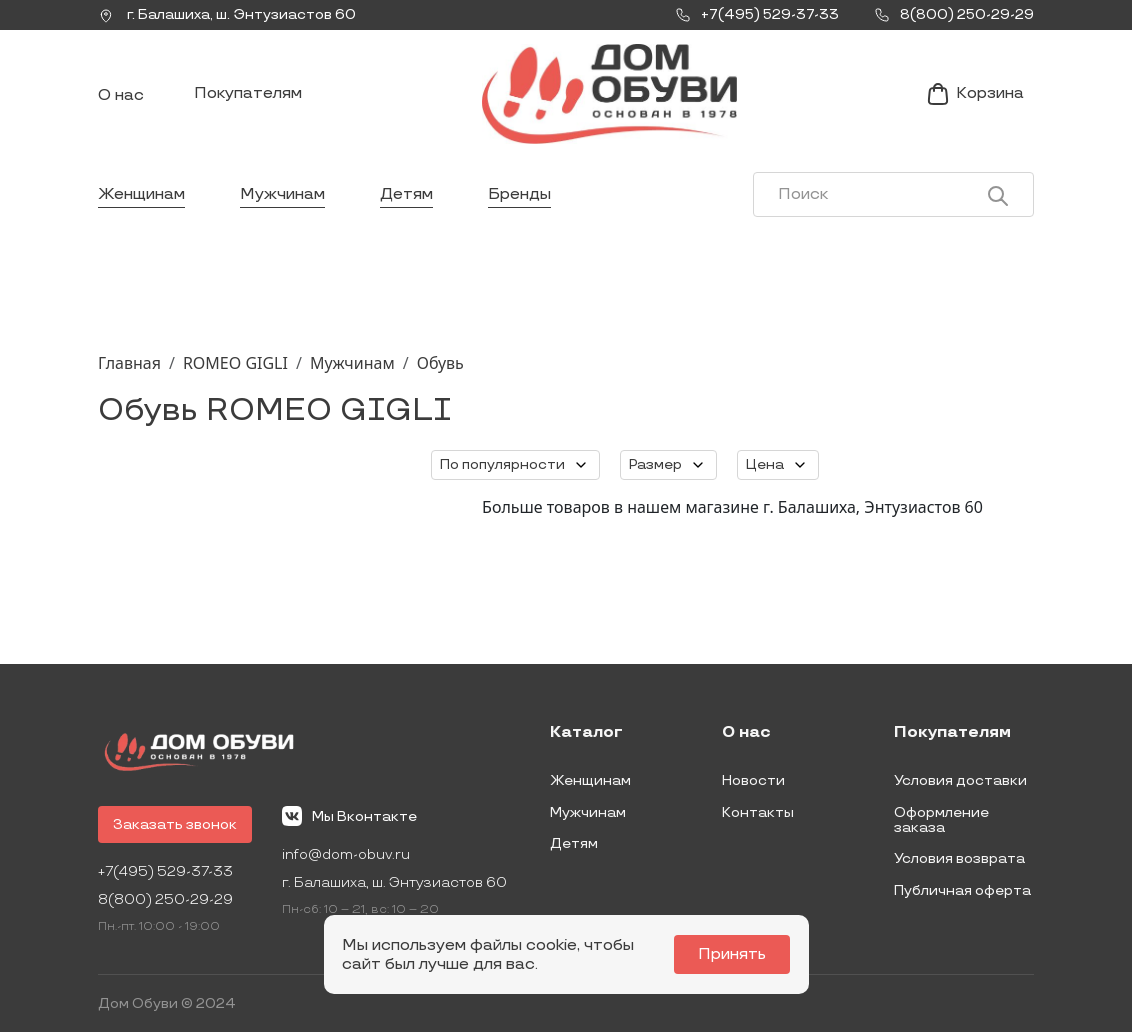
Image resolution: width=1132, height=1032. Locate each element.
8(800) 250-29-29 (165, 899)
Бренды (519, 194)
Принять (732, 954)
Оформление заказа (941, 820)
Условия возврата (959, 858)
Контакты (758, 812)
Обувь (440, 363)
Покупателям (248, 93)
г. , (227, 15)
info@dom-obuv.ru (346, 854)
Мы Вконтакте (349, 816)
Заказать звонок (175, 824)
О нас (121, 95)
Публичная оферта (962, 890)
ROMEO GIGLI (235, 363)
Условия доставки (960, 780)
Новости (753, 780)
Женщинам (141, 194)
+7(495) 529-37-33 (165, 871)
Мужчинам (282, 194)
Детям (406, 194)
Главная (129, 363)
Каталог (586, 733)
